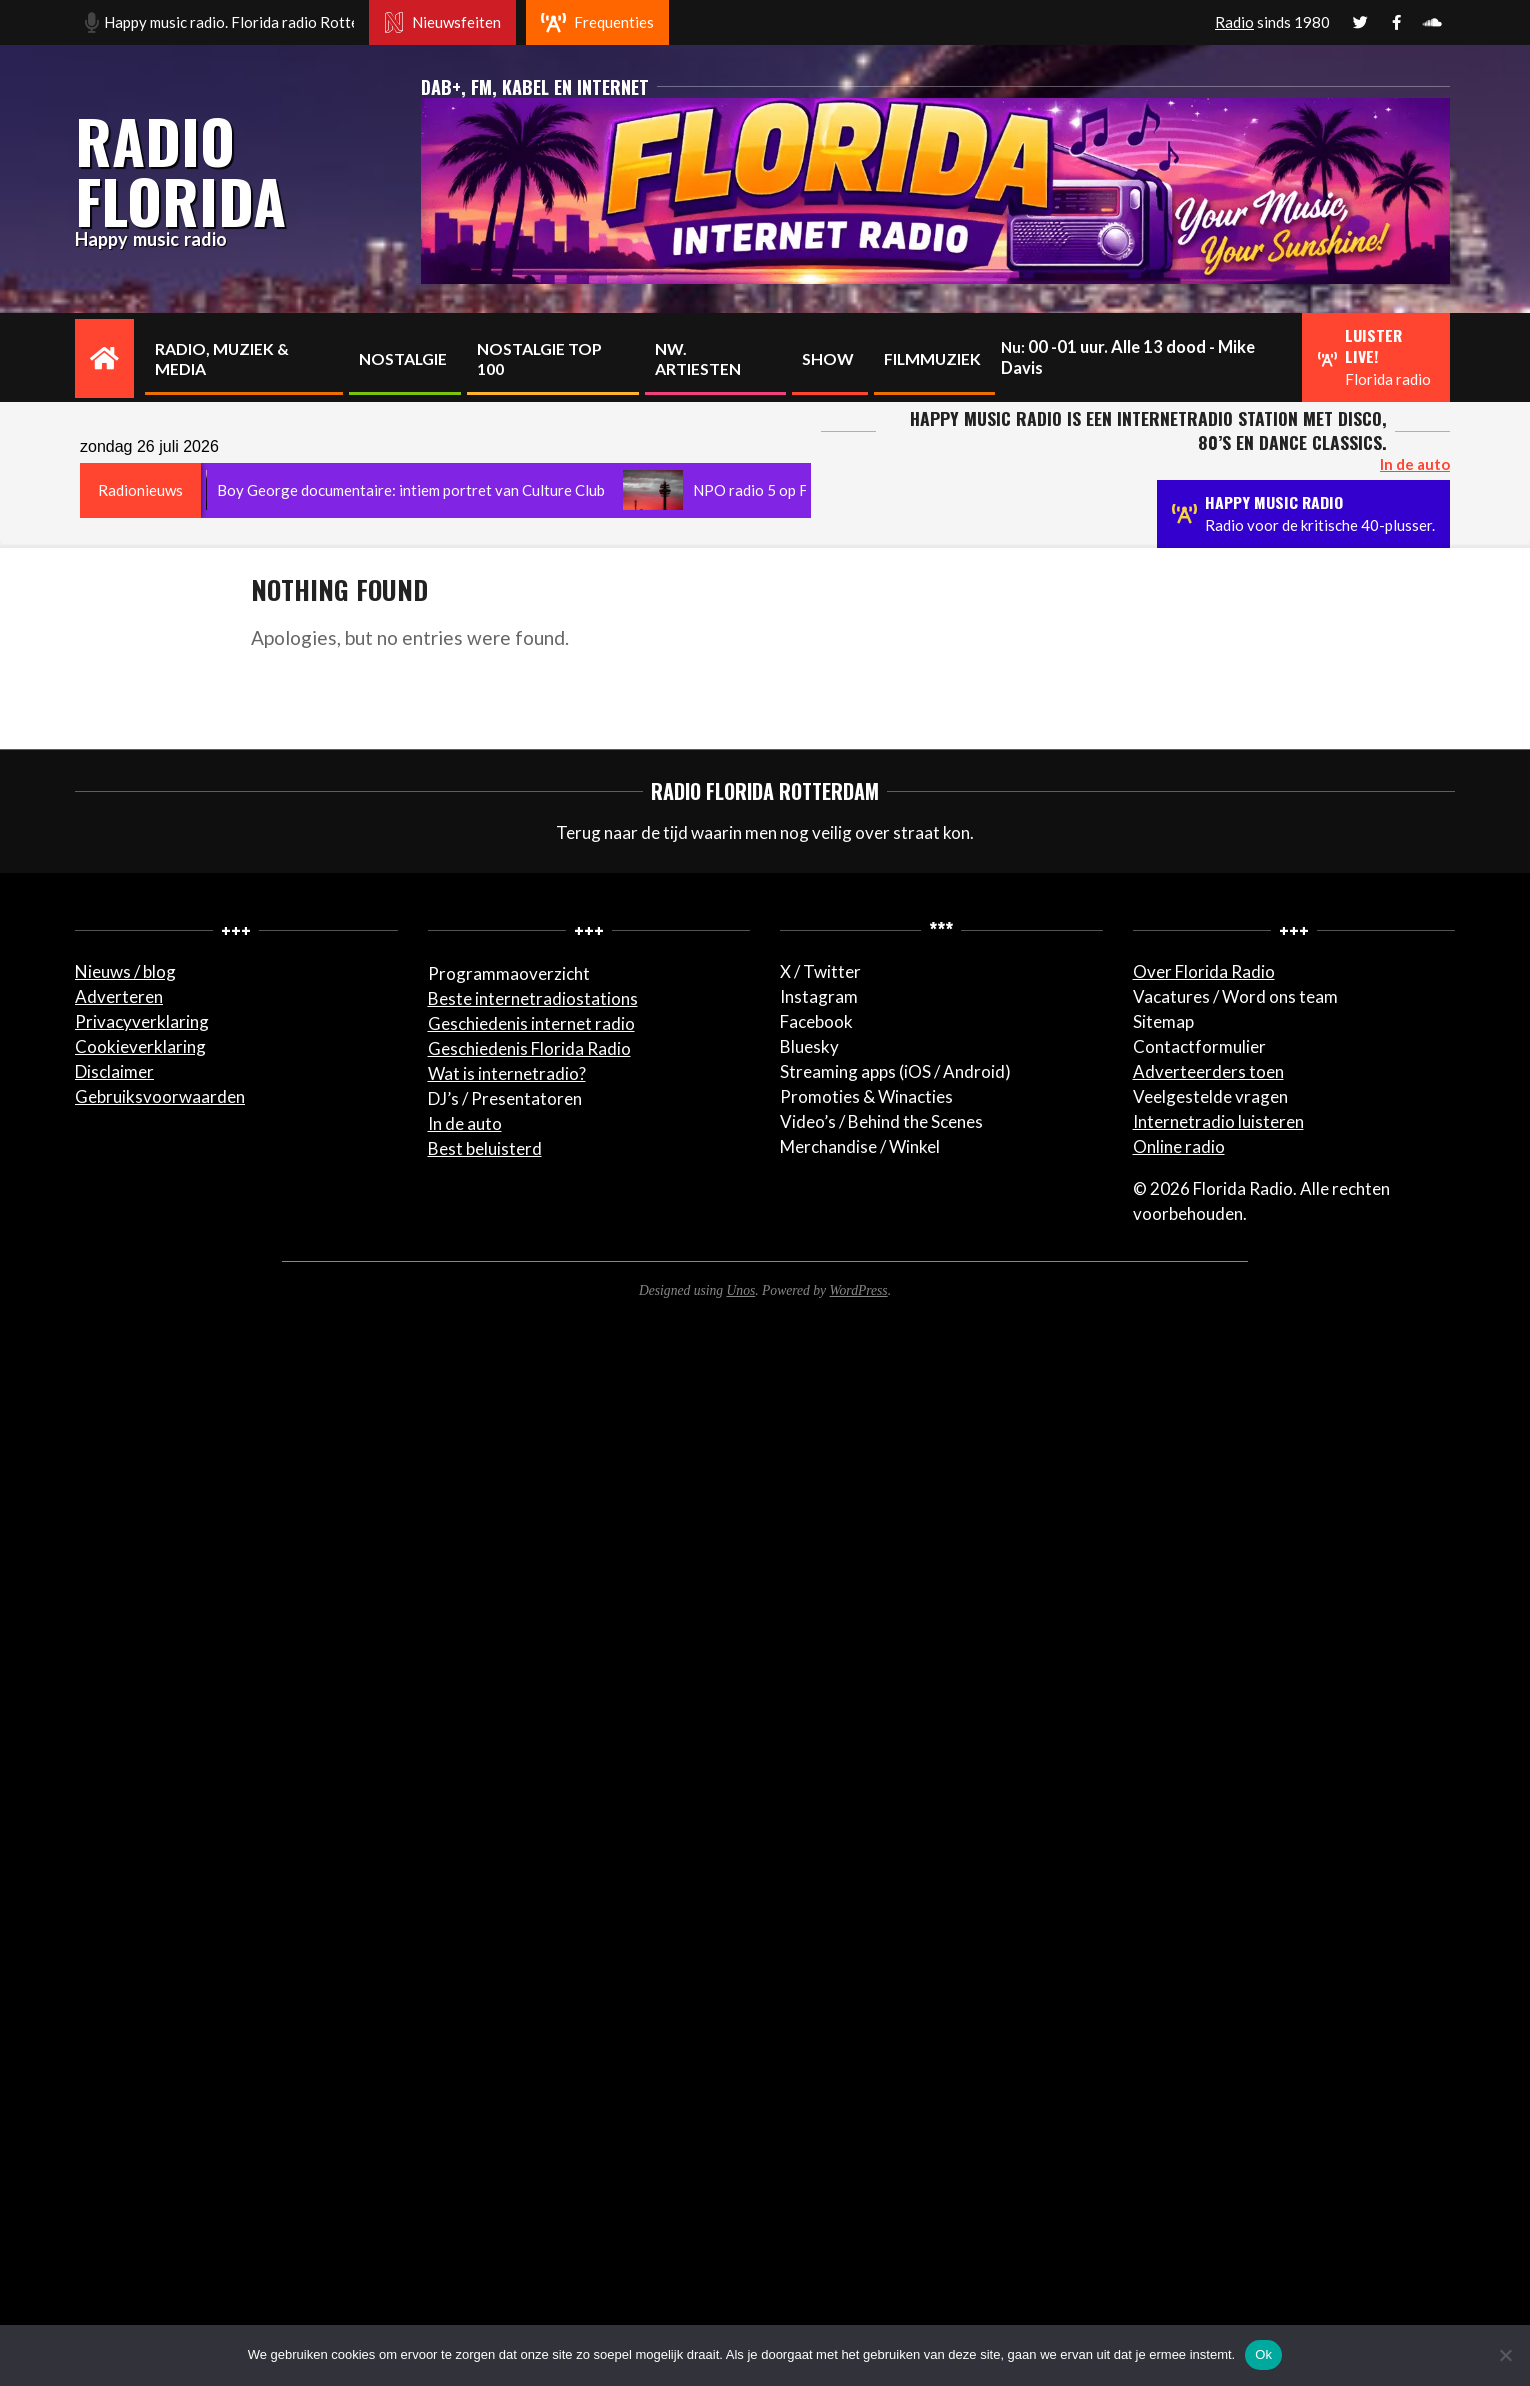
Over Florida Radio (1204, 971)
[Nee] (1505, 2355)
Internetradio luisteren (1218, 1121)
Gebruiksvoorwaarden (160, 1096)
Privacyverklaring (142, 1021)
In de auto (465, 1123)
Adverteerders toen (1208, 1071)
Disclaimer (114, 1071)
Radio (1234, 22)
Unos (741, 1290)
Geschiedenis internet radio (531, 1023)
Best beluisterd (485, 1148)
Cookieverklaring (140, 1046)
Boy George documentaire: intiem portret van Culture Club (423, 490)
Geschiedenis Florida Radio (529, 1048)
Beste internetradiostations (533, 998)
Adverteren (119, 996)
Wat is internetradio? (507, 1073)
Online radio (1179, 1146)
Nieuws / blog (125, 971)
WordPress (858, 1290)
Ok (1263, 2354)
